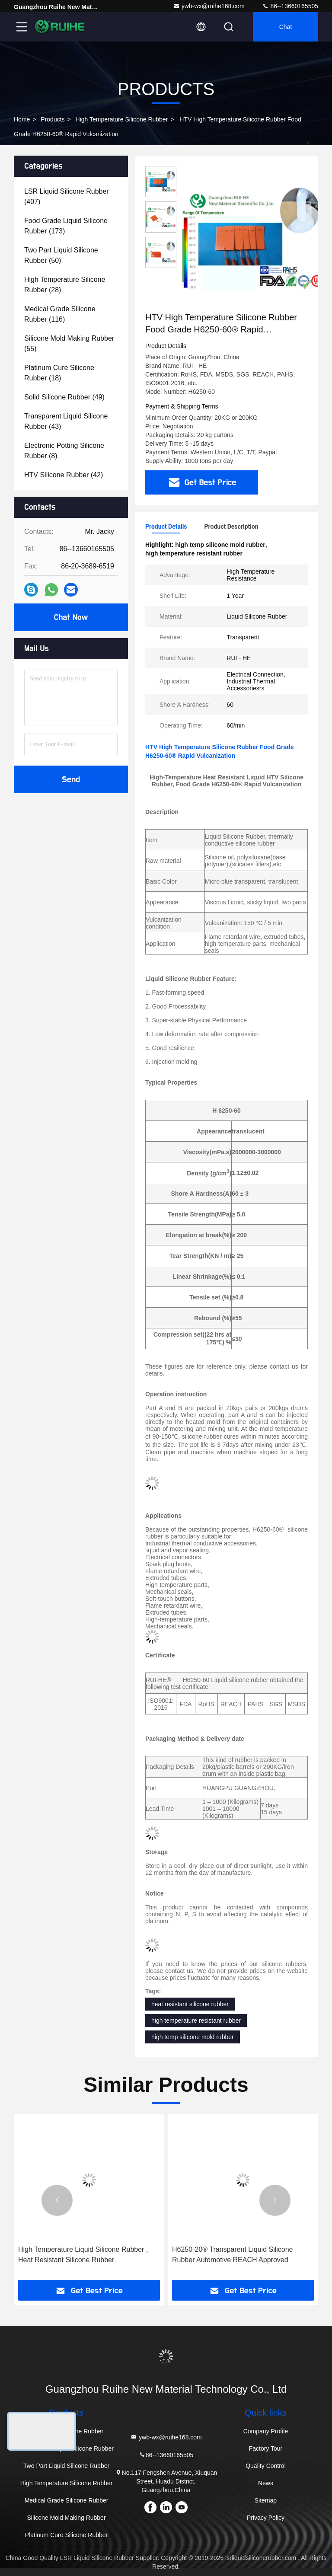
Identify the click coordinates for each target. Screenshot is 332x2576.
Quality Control (266, 2465)
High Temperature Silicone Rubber (122, 119)
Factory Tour (266, 2448)
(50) (61, 255)
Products (52, 119)
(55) (69, 343)
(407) (66, 196)
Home (22, 119)
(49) (64, 397)
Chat (285, 26)
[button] (57, 2200)
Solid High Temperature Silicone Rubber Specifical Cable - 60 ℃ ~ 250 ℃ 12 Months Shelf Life (85, 2255)
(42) (63, 475)
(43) (66, 421)
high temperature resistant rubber (196, 2020)
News (265, 2483)
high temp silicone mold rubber (192, 2036)
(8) (64, 451)
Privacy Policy (265, 2517)
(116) (60, 314)
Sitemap (266, 2500)
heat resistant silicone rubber (190, 2004)
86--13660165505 (290, 6)
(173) (66, 226)
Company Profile (265, 2431)
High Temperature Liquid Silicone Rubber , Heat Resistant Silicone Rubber (237, 2254)
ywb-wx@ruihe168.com (209, 6)
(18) (59, 373)
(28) (64, 285)
